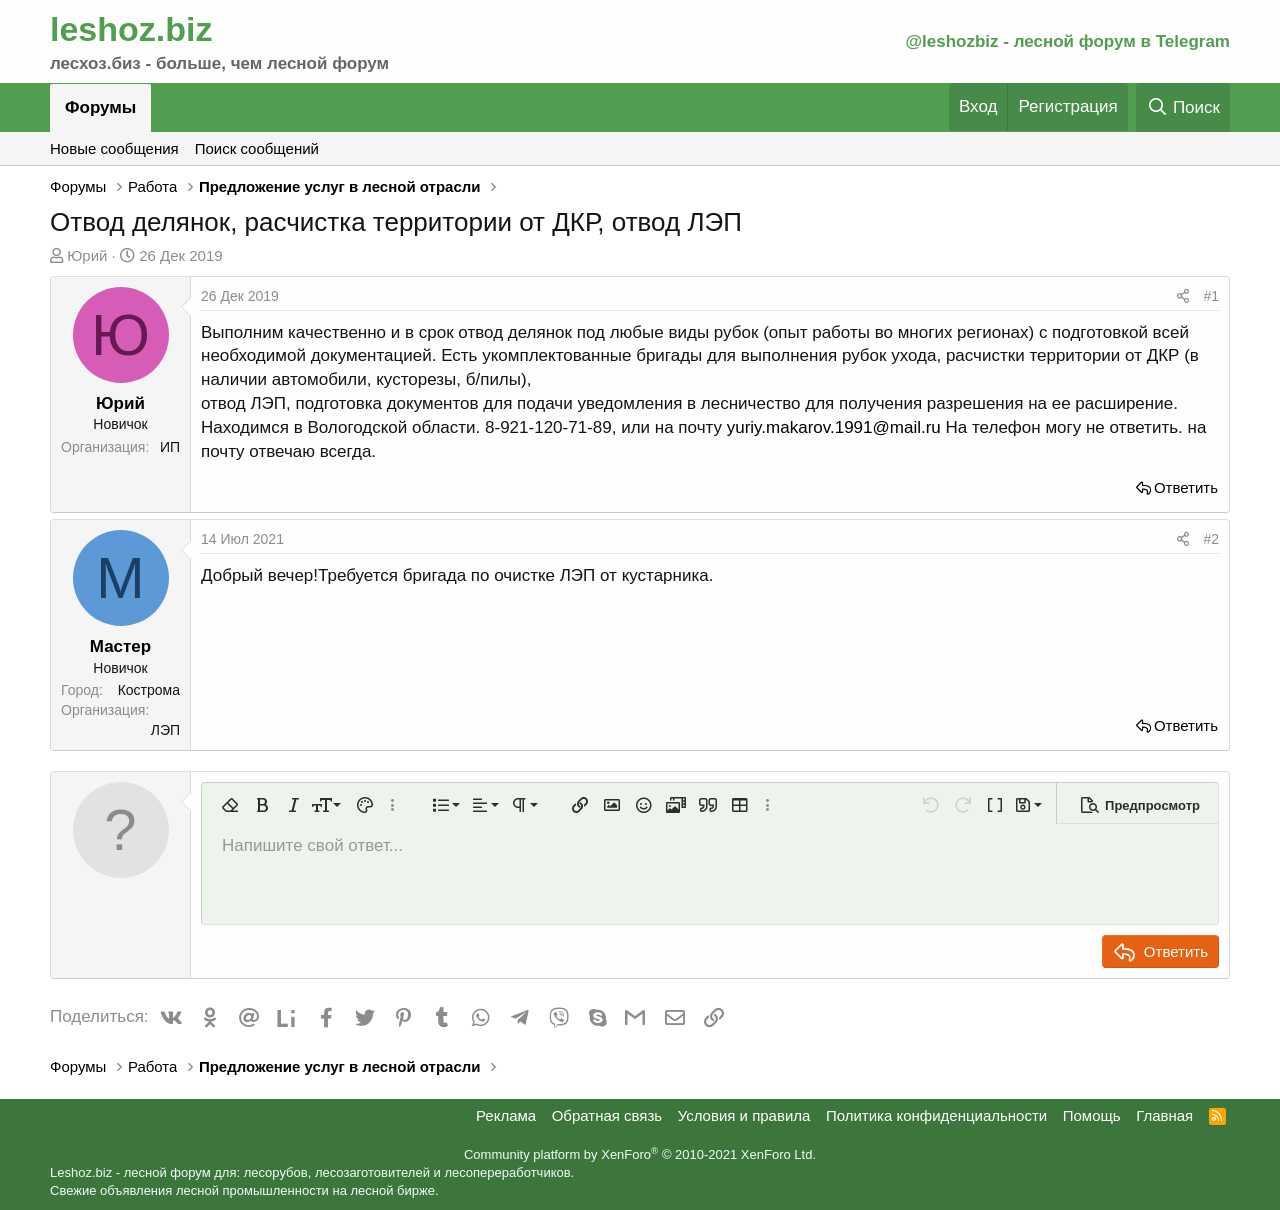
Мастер (120, 646)
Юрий (87, 255)
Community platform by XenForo (640, 1154)
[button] (230, 805)
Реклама (506, 1115)
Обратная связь (607, 1115)
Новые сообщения (114, 148)
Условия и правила (744, 1115)
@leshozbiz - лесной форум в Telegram (1067, 41)
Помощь (1092, 1115)
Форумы (100, 107)
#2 (1211, 539)
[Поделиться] (1183, 297)
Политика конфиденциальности (936, 1115)
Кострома (149, 690)
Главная (1164, 1115)
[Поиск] (1183, 107)
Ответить (1186, 487)
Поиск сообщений (257, 148)
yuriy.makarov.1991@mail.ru (834, 427)
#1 (1211, 296)
